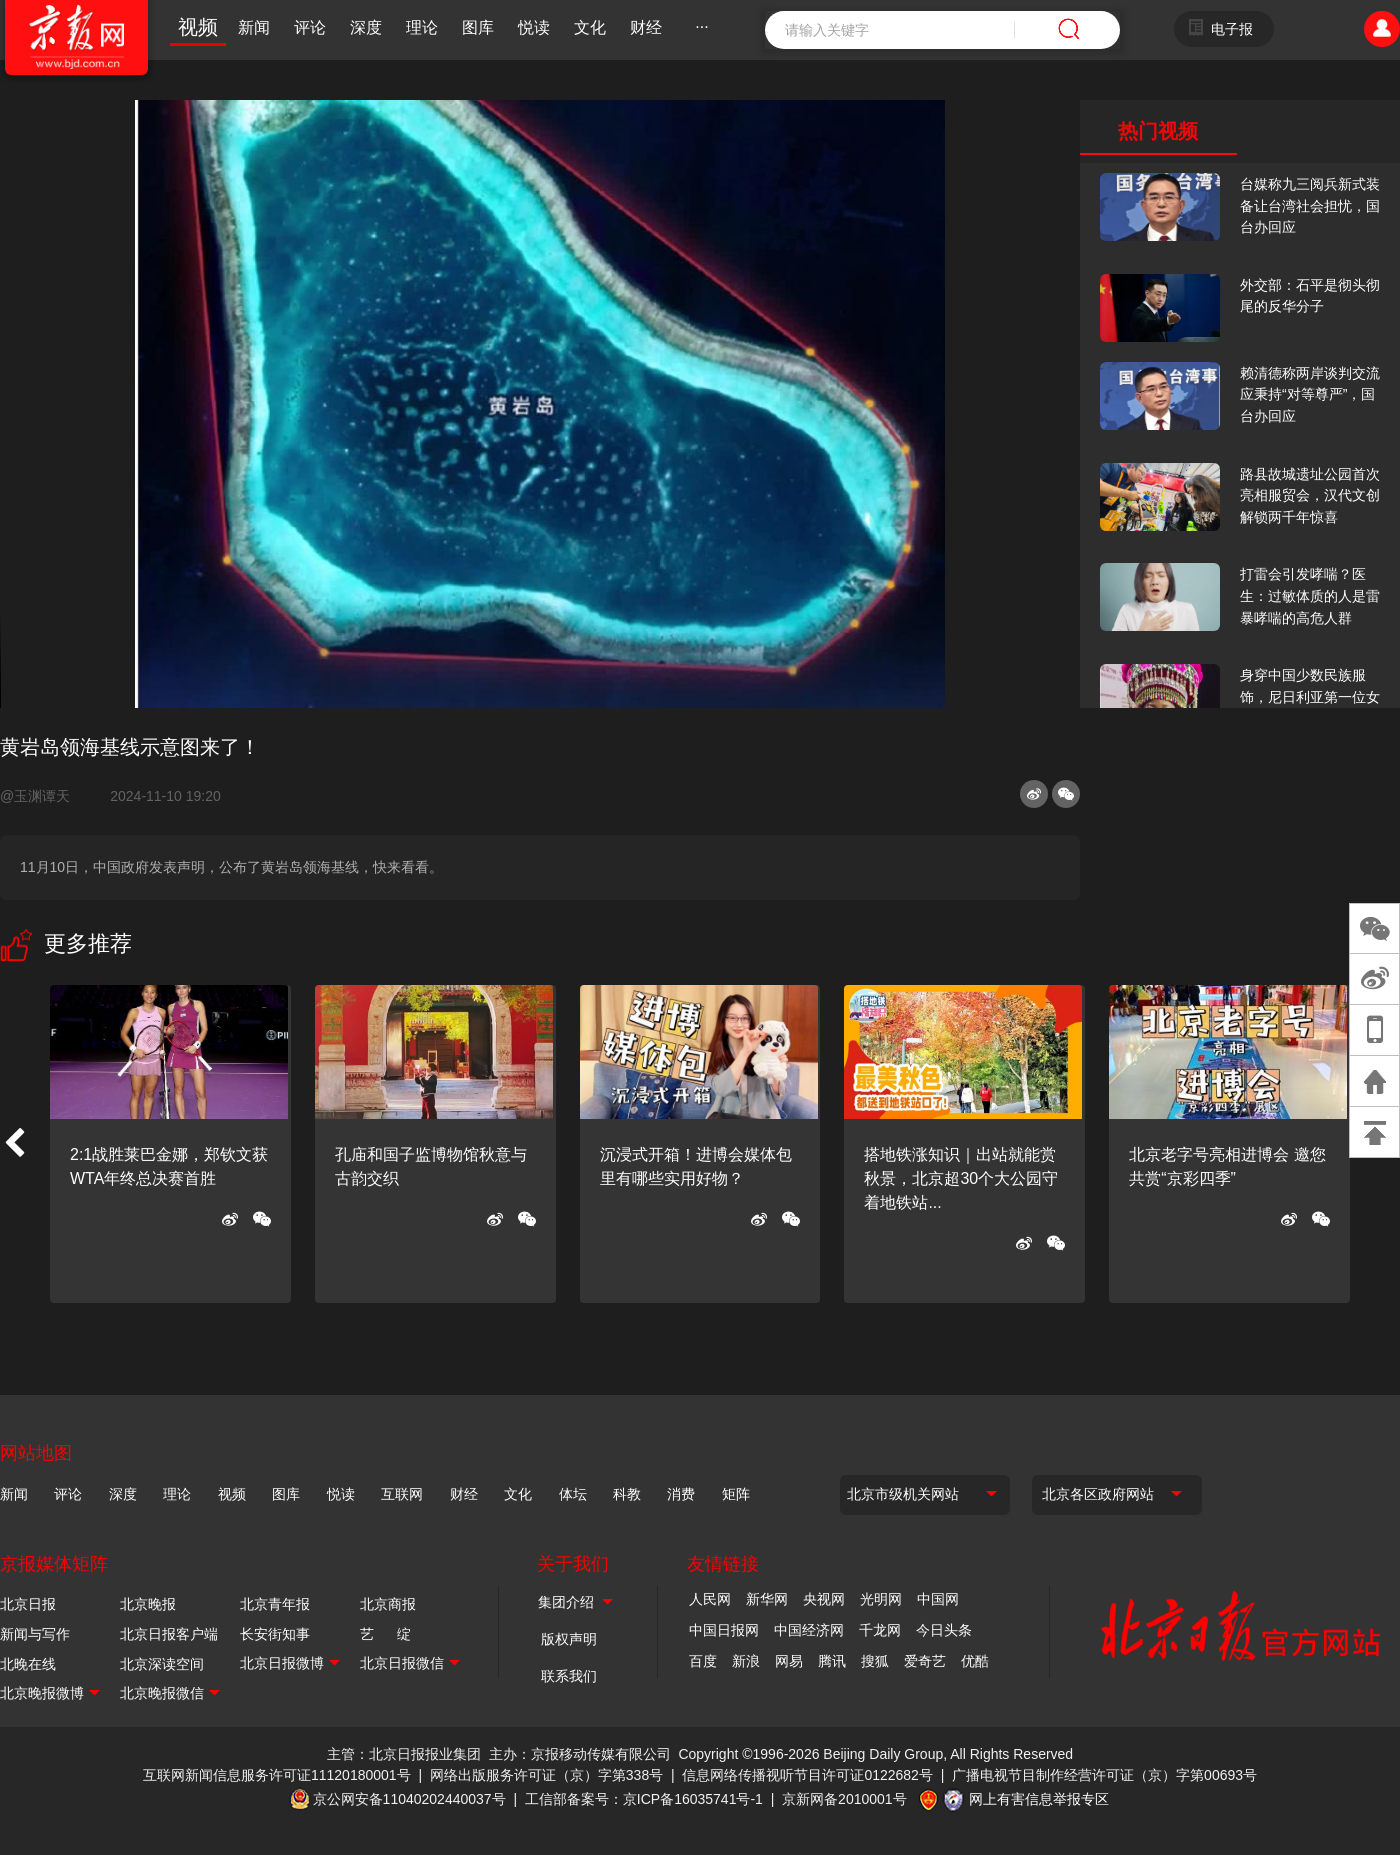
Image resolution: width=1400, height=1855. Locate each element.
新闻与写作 (35, 1634)
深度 (366, 27)
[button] (14, 1144)
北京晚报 (148, 1604)
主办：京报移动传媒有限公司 (580, 1754)
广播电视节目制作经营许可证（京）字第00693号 (1104, 1775)
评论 (310, 27)
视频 (198, 27)
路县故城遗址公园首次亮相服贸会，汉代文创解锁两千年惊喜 (1310, 495)
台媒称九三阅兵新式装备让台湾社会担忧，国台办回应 (1310, 205)
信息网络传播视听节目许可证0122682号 (807, 1775)
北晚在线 (28, 1664)
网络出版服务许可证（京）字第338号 (546, 1775)
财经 (646, 27)
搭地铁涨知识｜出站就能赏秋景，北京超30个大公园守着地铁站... (961, 1178)
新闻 (254, 27)
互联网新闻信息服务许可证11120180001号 (277, 1775)
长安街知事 (275, 1634)
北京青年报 (275, 1604)
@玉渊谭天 (43, 796)
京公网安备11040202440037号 (409, 1799)
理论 (422, 27)
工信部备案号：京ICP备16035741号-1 (644, 1799)
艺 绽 (385, 1634)
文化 (590, 27)
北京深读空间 (162, 1664)
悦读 (534, 27)
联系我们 (569, 1676)
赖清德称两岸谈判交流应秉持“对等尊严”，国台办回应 (1310, 394)
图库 (478, 27)
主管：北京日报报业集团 (404, 1754)
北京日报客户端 (169, 1634)
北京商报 (388, 1604)
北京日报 (28, 1604)
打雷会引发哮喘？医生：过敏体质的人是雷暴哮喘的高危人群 (1310, 595)
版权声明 (569, 1639)
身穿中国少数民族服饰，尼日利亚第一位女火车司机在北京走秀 (1310, 696)
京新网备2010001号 (844, 1799)
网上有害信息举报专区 (1039, 1799)
